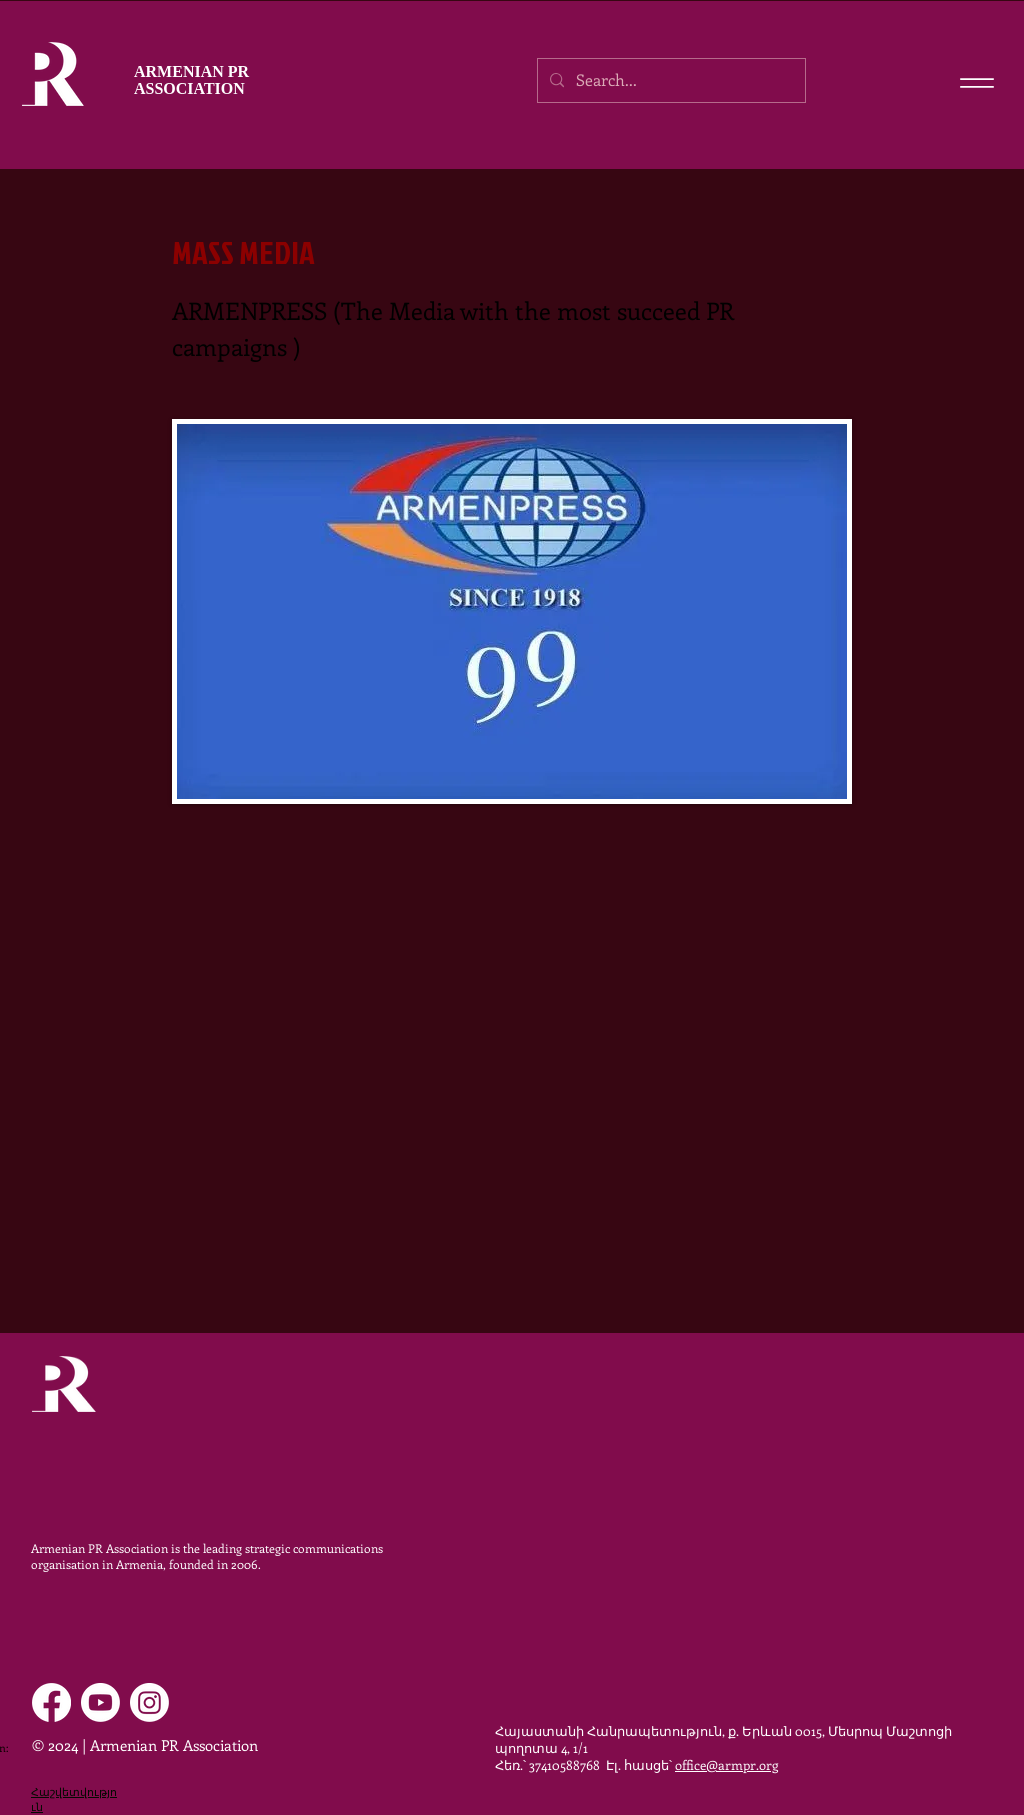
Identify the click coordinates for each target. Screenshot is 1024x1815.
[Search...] (669, 80)
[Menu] (976, 82)
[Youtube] (100, 1702)
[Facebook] (51, 1702)
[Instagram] (149, 1702)
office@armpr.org (726, 1764)
